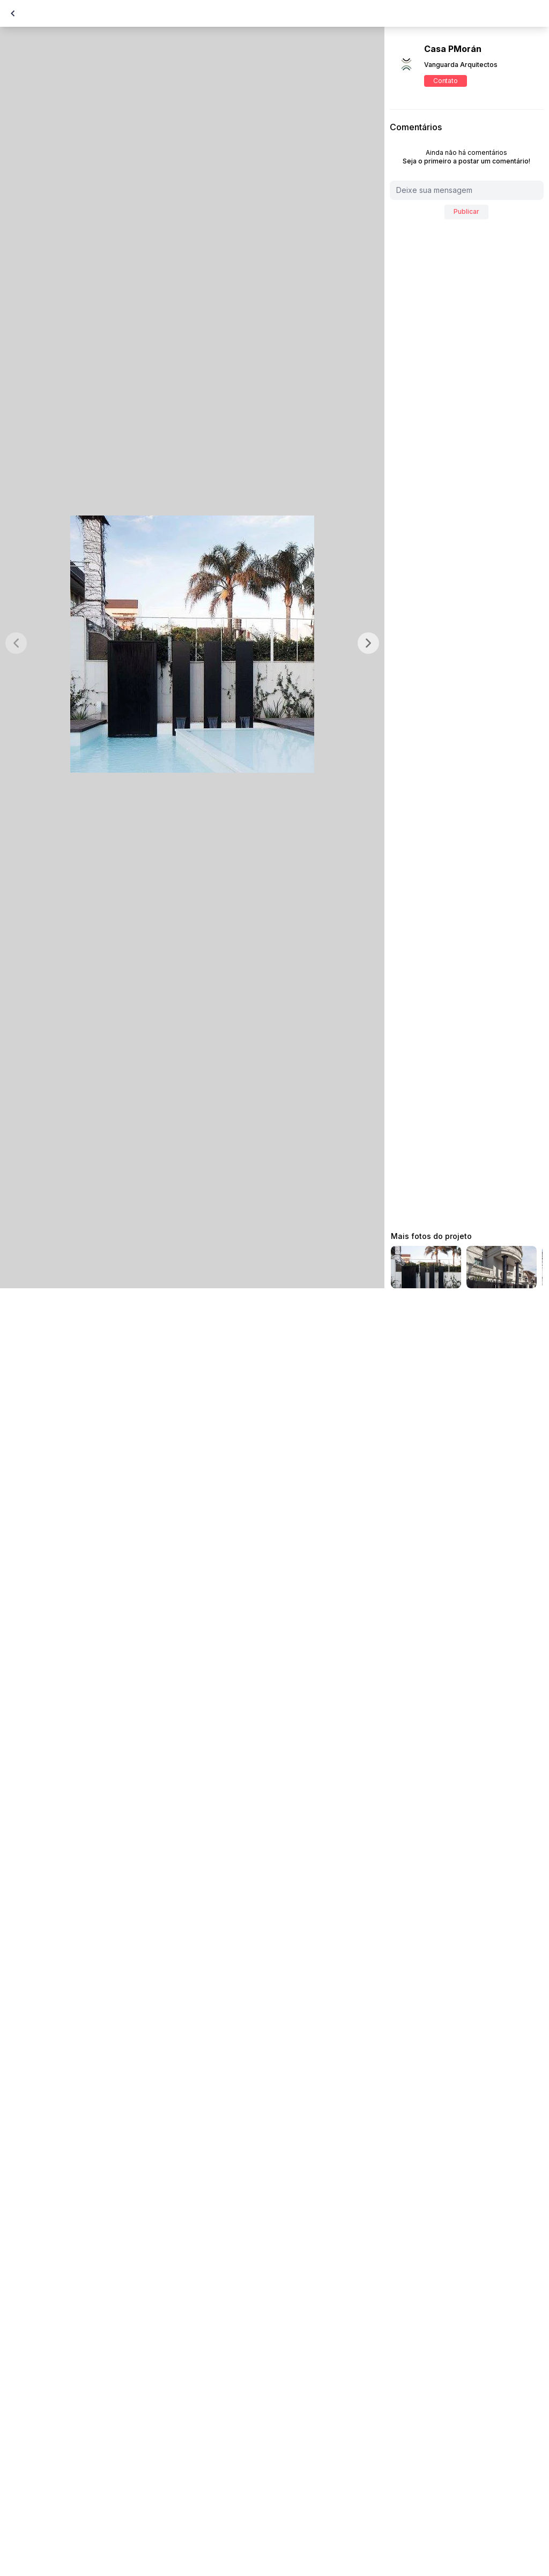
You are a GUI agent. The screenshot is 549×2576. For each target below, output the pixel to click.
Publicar (466, 211)
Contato (445, 81)
